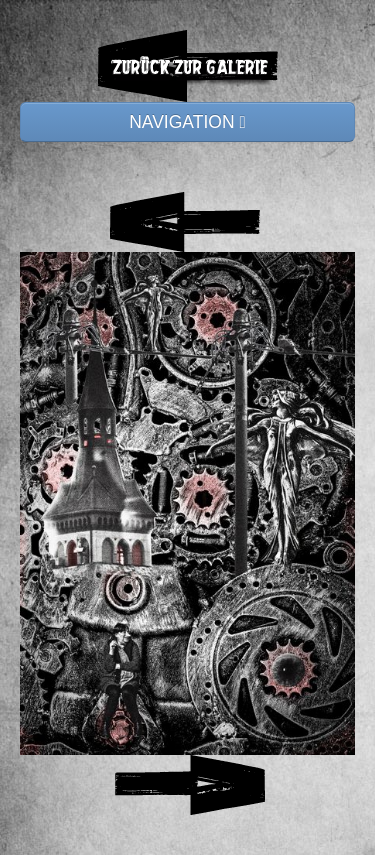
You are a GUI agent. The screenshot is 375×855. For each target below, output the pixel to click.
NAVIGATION (187, 122)
